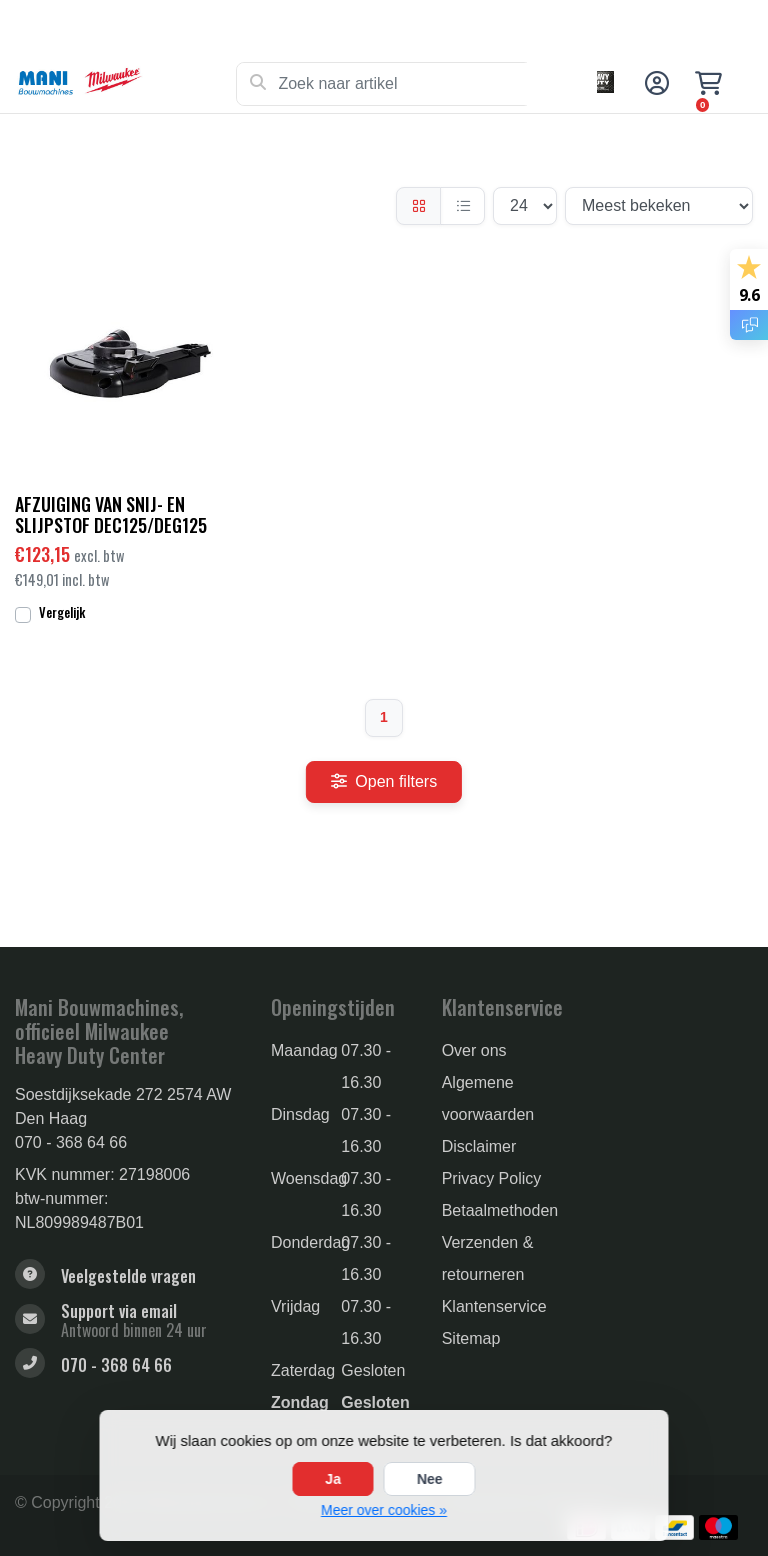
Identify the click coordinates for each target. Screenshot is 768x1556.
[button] (654, 84)
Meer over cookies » (384, 1510)
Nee (430, 1479)
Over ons (474, 1050)
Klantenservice (494, 1306)
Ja (333, 1479)
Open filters (384, 781)
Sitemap (471, 1338)
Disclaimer (479, 1146)
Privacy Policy (492, 1178)
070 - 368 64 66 (71, 1142)
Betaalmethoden (500, 1210)
